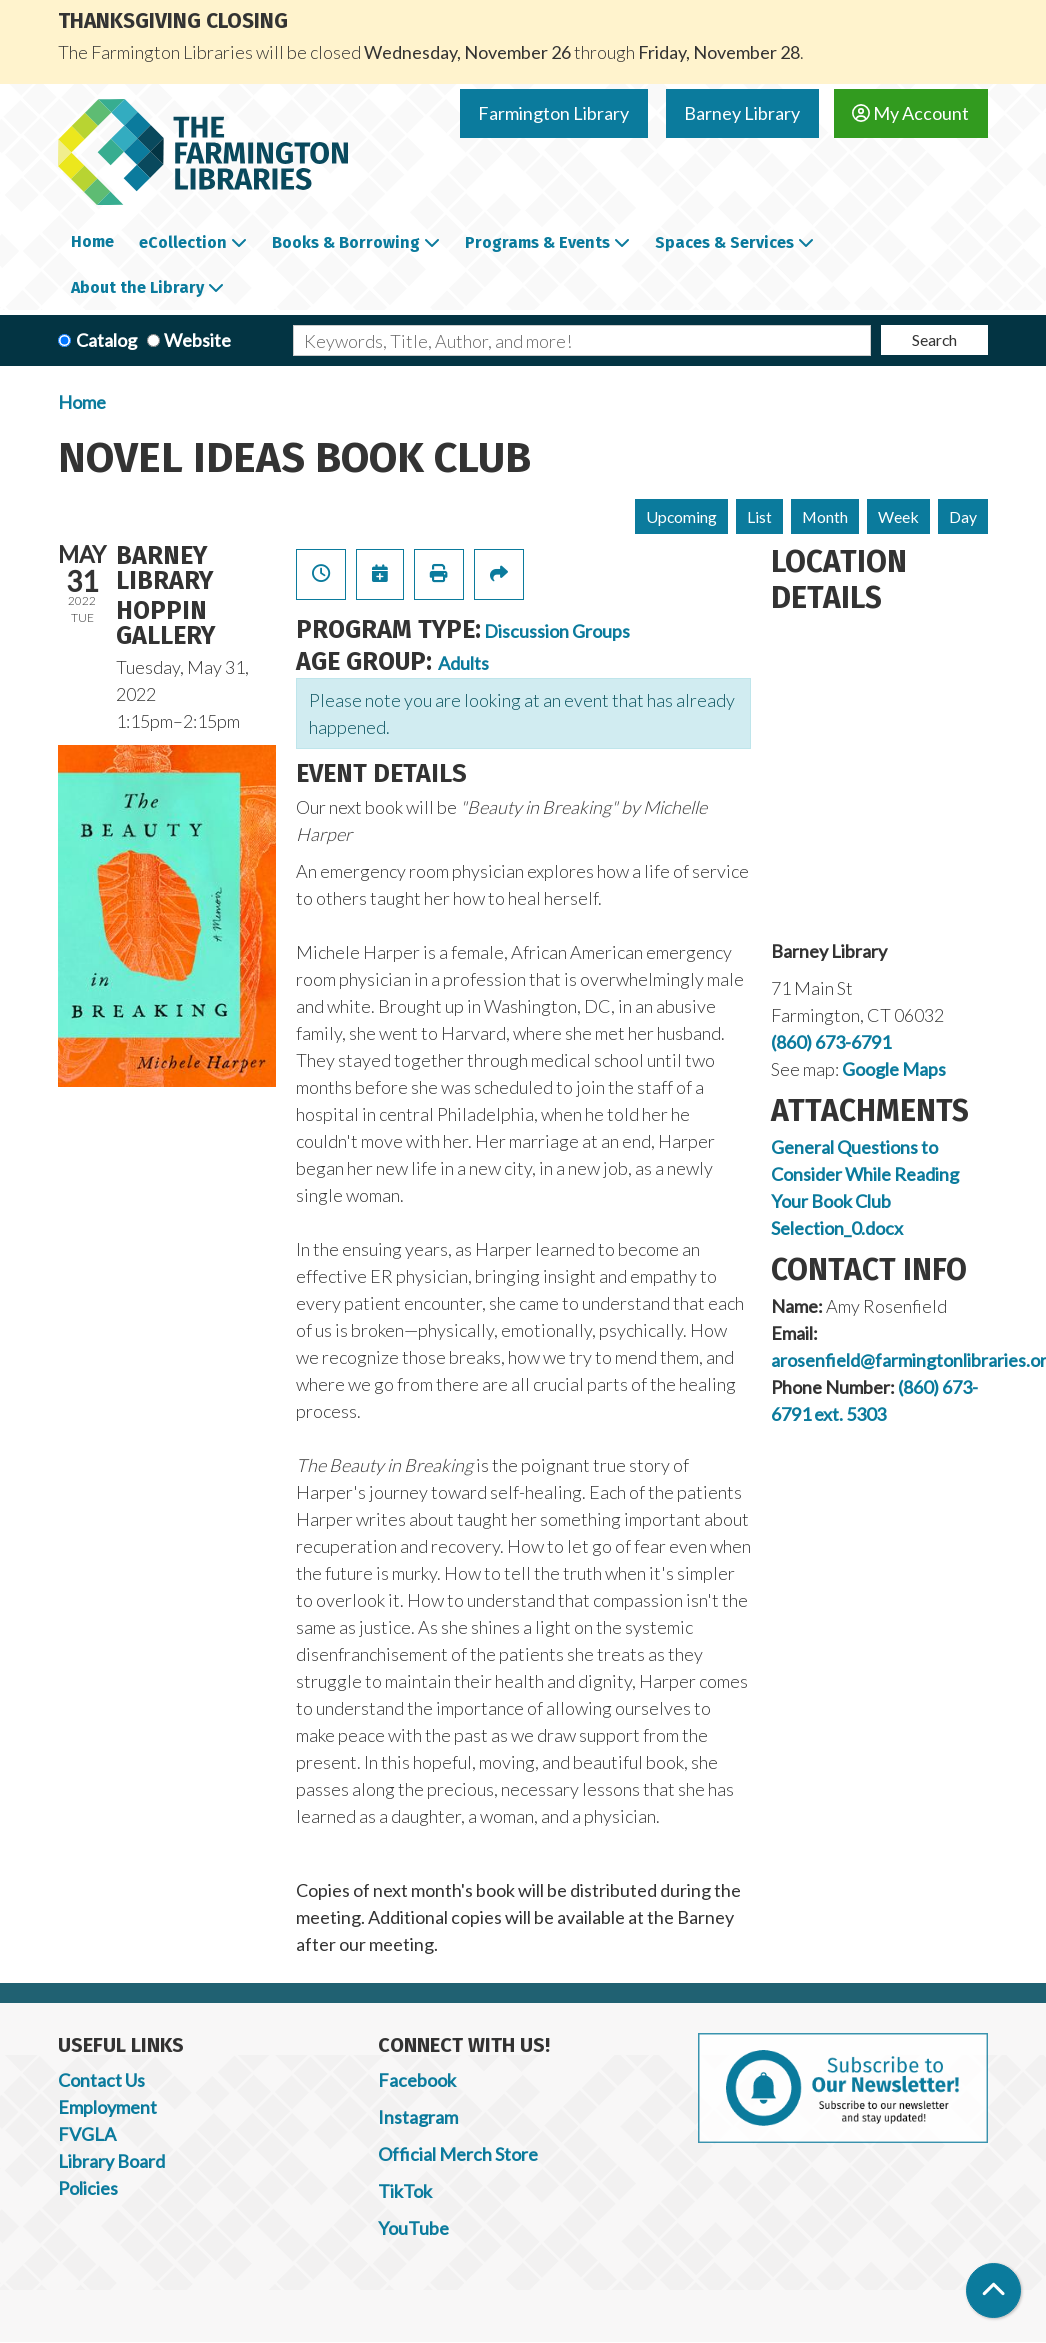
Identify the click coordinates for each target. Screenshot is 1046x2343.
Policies (88, 2188)
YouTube (413, 2228)
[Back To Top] (993, 2290)
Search (934, 339)
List (759, 516)
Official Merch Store (458, 2154)
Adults (463, 663)
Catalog (106, 340)
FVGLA (87, 2134)
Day (963, 516)
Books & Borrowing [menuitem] (346, 242)
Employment (107, 2107)
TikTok (405, 2191)
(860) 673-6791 (831, 1042)
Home (82, 402)
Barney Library (742, 113)
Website (197, 340)
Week (898, 516)
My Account (910, 113)
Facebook (417, 2080)
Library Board (111, 2161)
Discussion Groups (557, 631)
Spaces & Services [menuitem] (724, 242)
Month (825, 516)
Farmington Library (553, 113)
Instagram (418, 2117)
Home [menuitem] (92, 241)
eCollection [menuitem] (183, 242)
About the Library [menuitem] (137, 287)
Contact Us (101, 2080)
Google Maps (894, 1069)
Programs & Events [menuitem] (537, 242)
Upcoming (681, 516)
